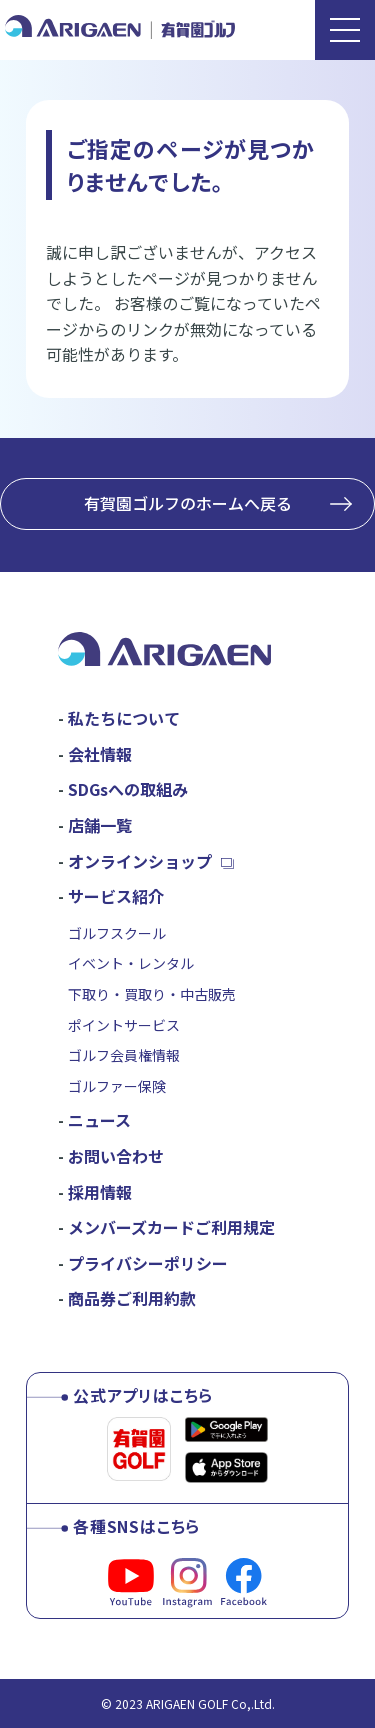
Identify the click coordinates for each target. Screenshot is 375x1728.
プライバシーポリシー (148, 1263)
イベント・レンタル (131, 963)
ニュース (99, 1120)
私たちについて (124, 718)
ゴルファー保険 (117, 1086)
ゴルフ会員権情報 (124, 1055)
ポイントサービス (124, 1025)
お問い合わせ (116, 1156)
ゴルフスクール (117, 933)
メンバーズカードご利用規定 (171, 1227)
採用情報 (100, 1192)
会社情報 (100, 754)
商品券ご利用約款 (132, 1298)
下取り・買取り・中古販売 (152, 994)
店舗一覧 (100, 825)
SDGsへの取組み (128, 789)
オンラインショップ (140, 861)
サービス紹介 (116, 896)
